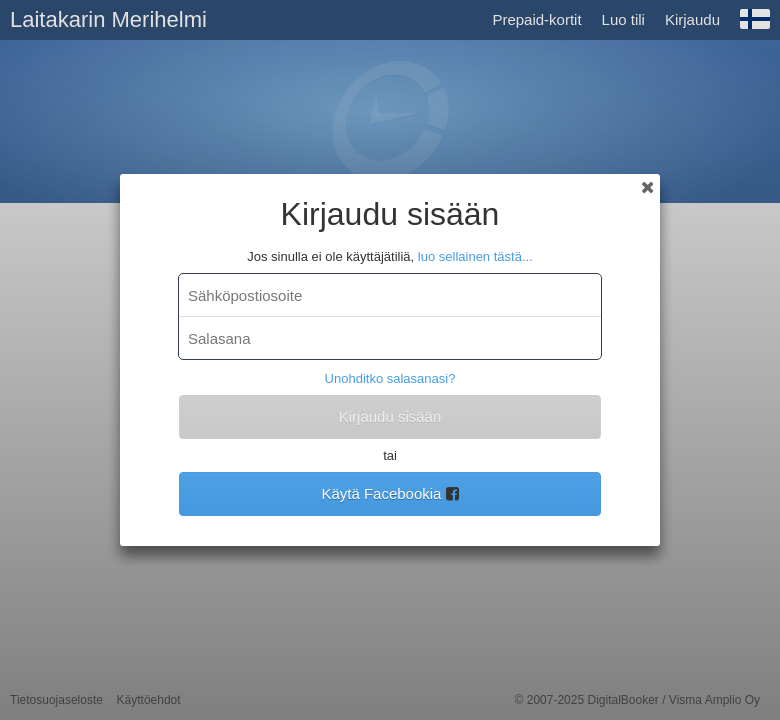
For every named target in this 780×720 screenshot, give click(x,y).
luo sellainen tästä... (475, 256)
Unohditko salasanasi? (390, 378)
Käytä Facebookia (389, 493)
